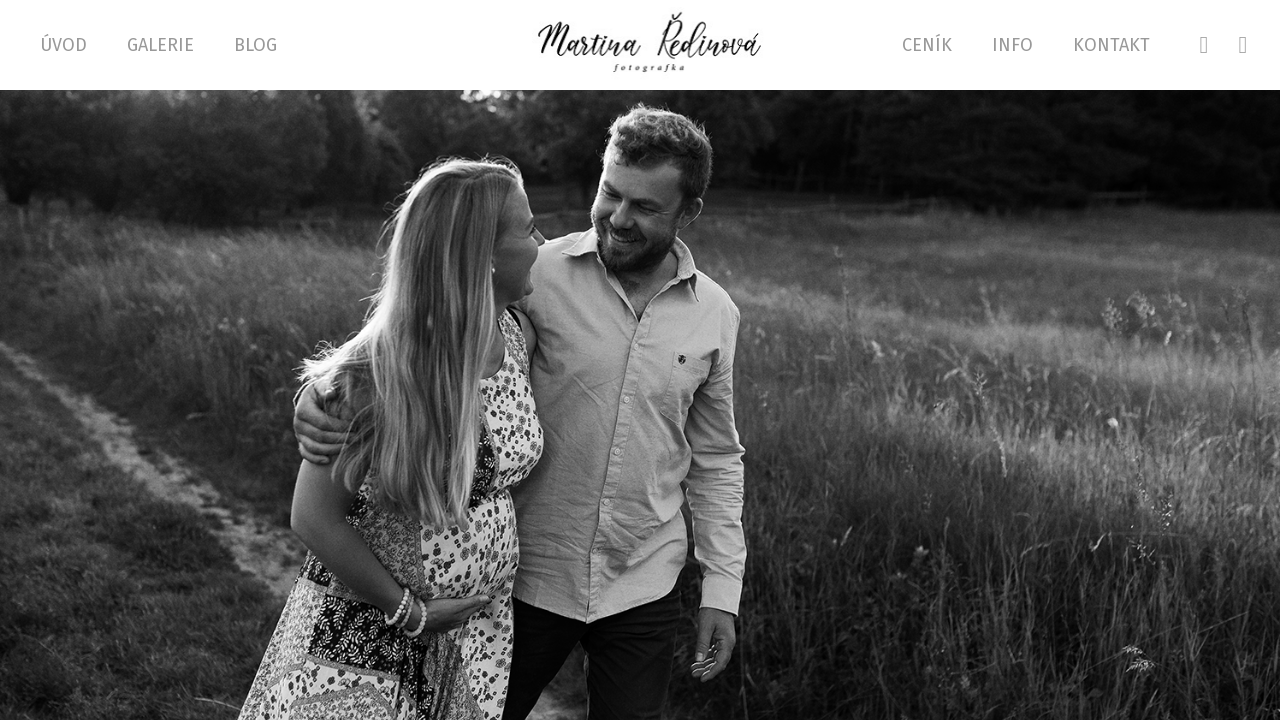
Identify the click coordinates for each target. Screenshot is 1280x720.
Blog (255, 45)
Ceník (927, 45)
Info (1012, 45)
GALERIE (160, 45)
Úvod (63, 45)
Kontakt (1111, 45)
